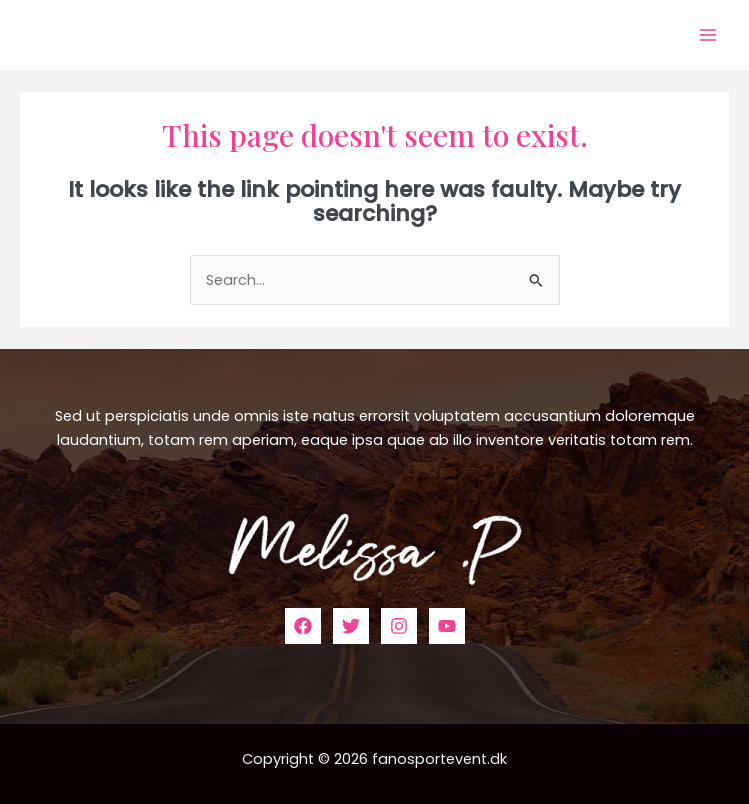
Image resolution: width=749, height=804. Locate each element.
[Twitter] (351, 626)
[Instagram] (399, 626)
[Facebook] (303, 626)
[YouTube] (447, 626)
